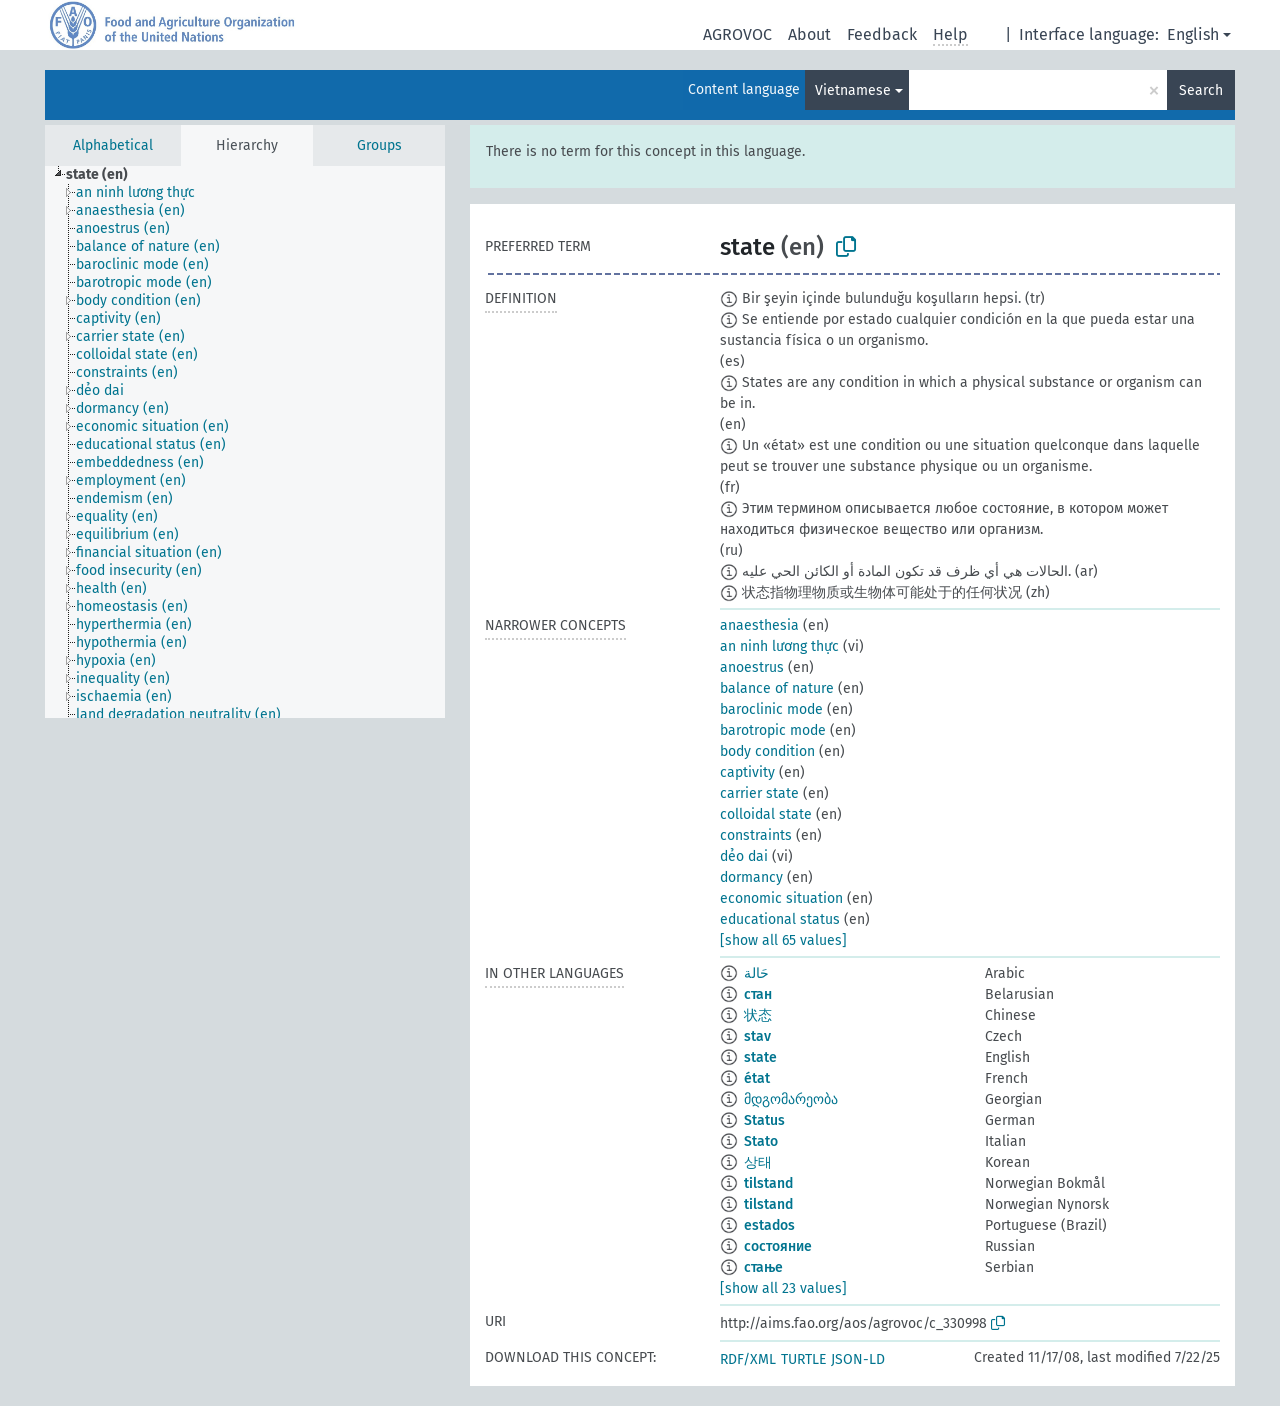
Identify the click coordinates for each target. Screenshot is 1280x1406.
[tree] (245, 442)
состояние (778, 1246)
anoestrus (752, 667)
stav (757, 1036)
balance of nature (777, 688)
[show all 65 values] (783, 940)
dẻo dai (744, 856)
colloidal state (766, 814)
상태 (758, 1162)
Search (1201, 90)
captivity (747, 772)
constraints (756, 835)
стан (758, 994)
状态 (758, 1015)
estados (769, 1225)
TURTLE (803, 1359)
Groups (379, 145)
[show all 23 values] (783, 1288)
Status (764, 1120)
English (1193, 34)
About (809, 34)
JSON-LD (858, 1359)
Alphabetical (113, 145)
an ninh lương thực (779, 646)
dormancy (751, 877)
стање (763, 1267)
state (760, 1057)
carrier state (759, 793)
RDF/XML (748, 1359)
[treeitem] (105, 175)
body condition (767, 751)
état (757, 1078)
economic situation (781, 898)
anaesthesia (759, 625)
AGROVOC (737, 34)
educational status (780, 919)
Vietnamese (853, 90)
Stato (761, 1141)
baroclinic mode (771, 709)
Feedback (882, 34)
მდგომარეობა (791, 1099)
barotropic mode (773, 730)
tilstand (768, 1183)
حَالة (756, 973)
